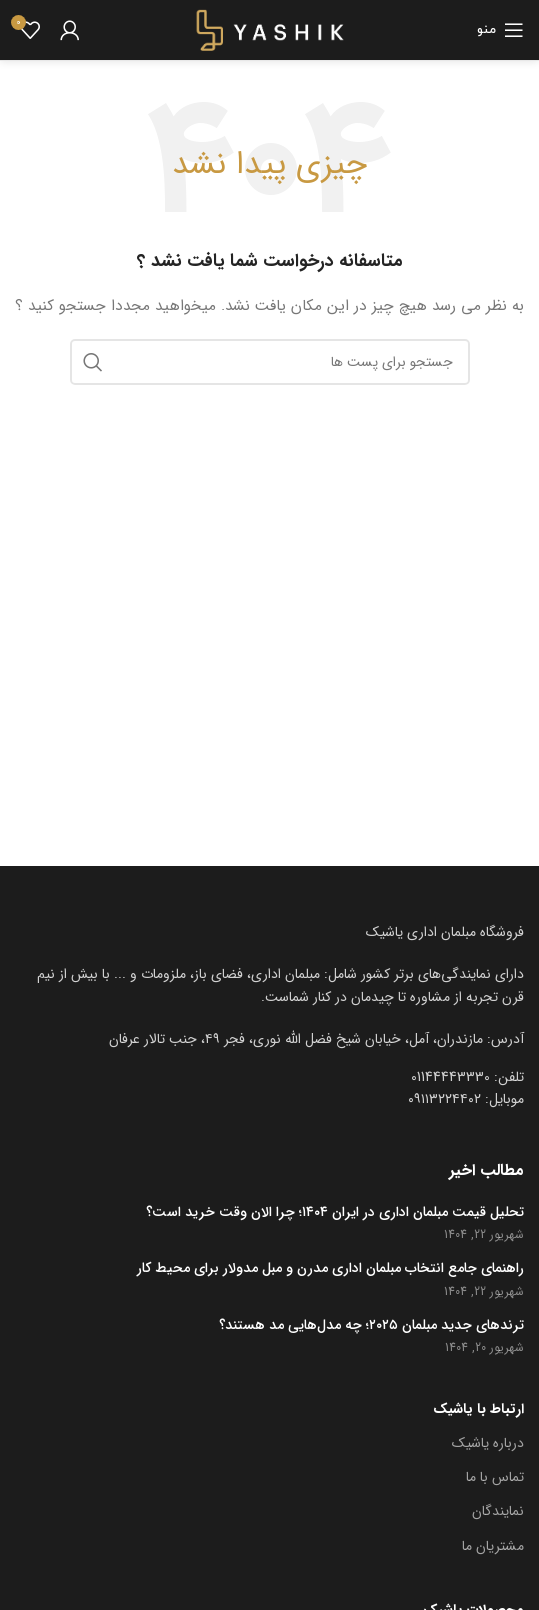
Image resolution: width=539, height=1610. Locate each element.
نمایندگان (498, 1511)
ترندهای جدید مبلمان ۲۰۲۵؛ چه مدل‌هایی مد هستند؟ (371, 1326)
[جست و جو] (270, 362)
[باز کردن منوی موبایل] (500, 30)
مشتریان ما (493, 1546)
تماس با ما (495, 1477)
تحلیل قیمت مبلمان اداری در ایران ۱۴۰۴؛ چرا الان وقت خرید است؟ (335, 1213)
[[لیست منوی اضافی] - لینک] (269, 1039)
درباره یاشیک (488, 1443)
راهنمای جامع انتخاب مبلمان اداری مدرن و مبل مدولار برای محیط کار (330, 1269)
